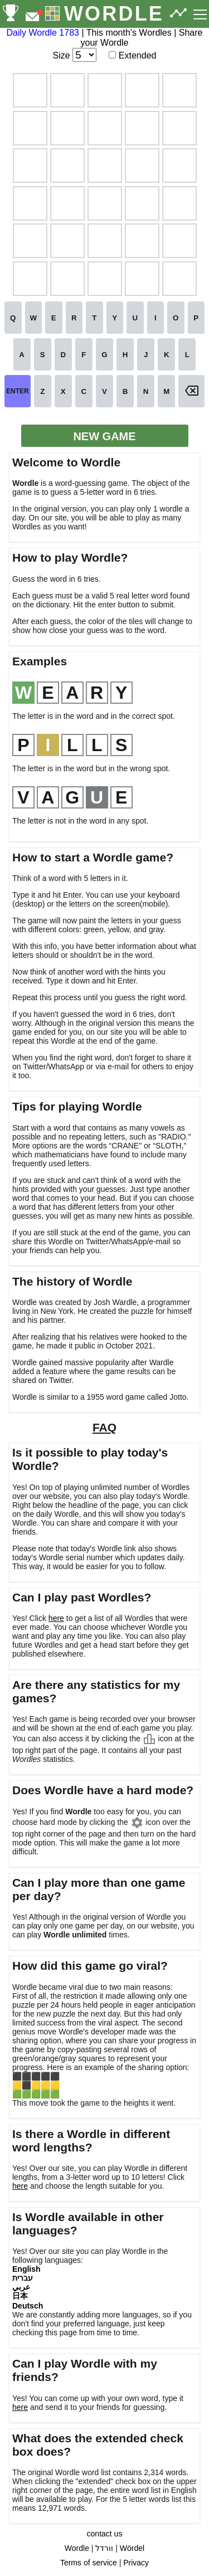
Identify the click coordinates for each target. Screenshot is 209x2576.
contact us (105, 2533)
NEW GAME (104, 436)
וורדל (104, 2548)
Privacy (136, 2562)
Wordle (77, 2548)
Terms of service (88, 2562)
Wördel (132, 2548)
